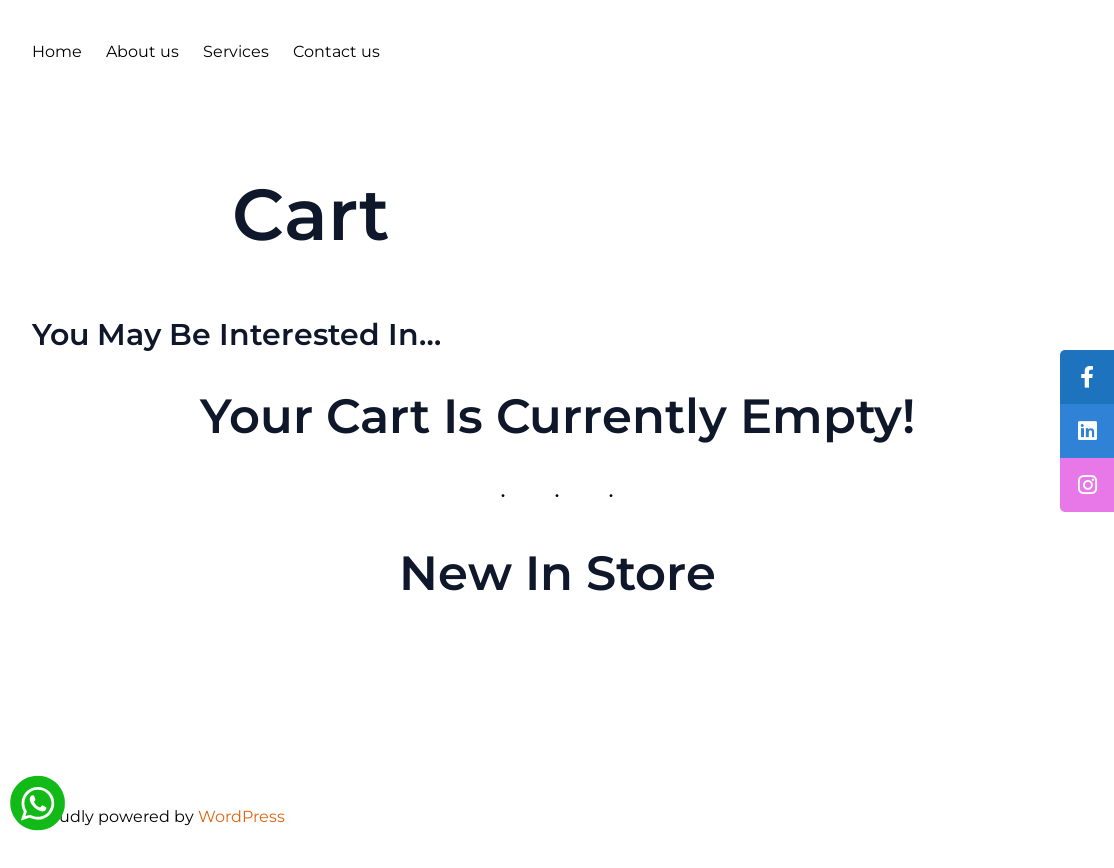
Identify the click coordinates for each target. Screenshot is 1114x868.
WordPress (241, 816)
